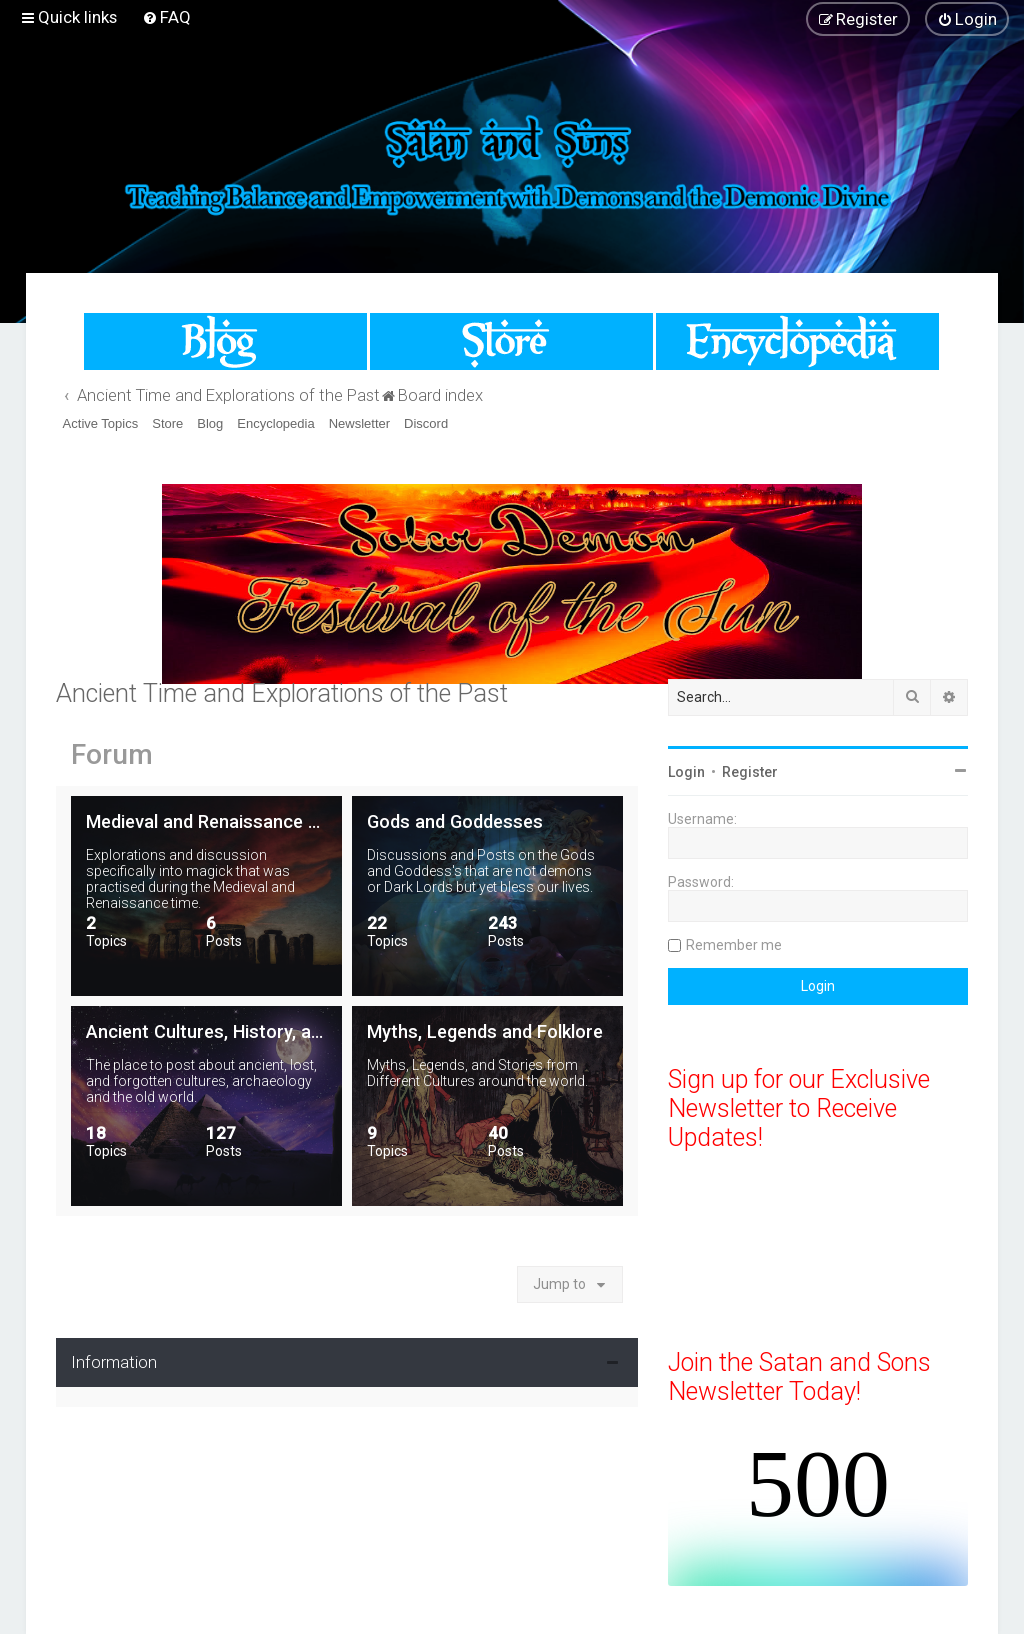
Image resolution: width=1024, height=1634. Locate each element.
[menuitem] (166, 17)
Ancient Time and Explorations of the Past (282, 693)
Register (750, 772)
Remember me (734, 945)
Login (686, 772)
